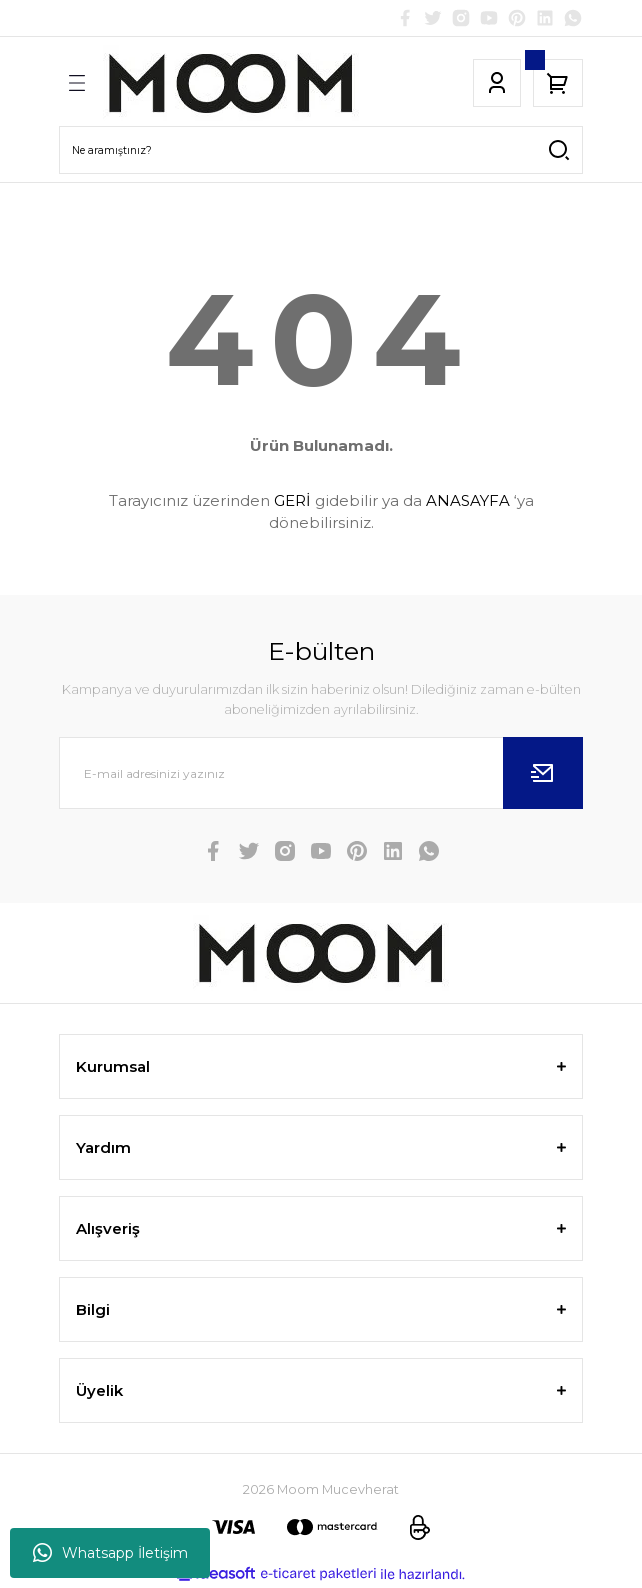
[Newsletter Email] (321, 773)
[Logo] (231, 83)
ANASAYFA (468, 500)
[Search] (321, 150)
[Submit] (543, 773)
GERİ (292, 500)
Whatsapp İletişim (110, 1553)
